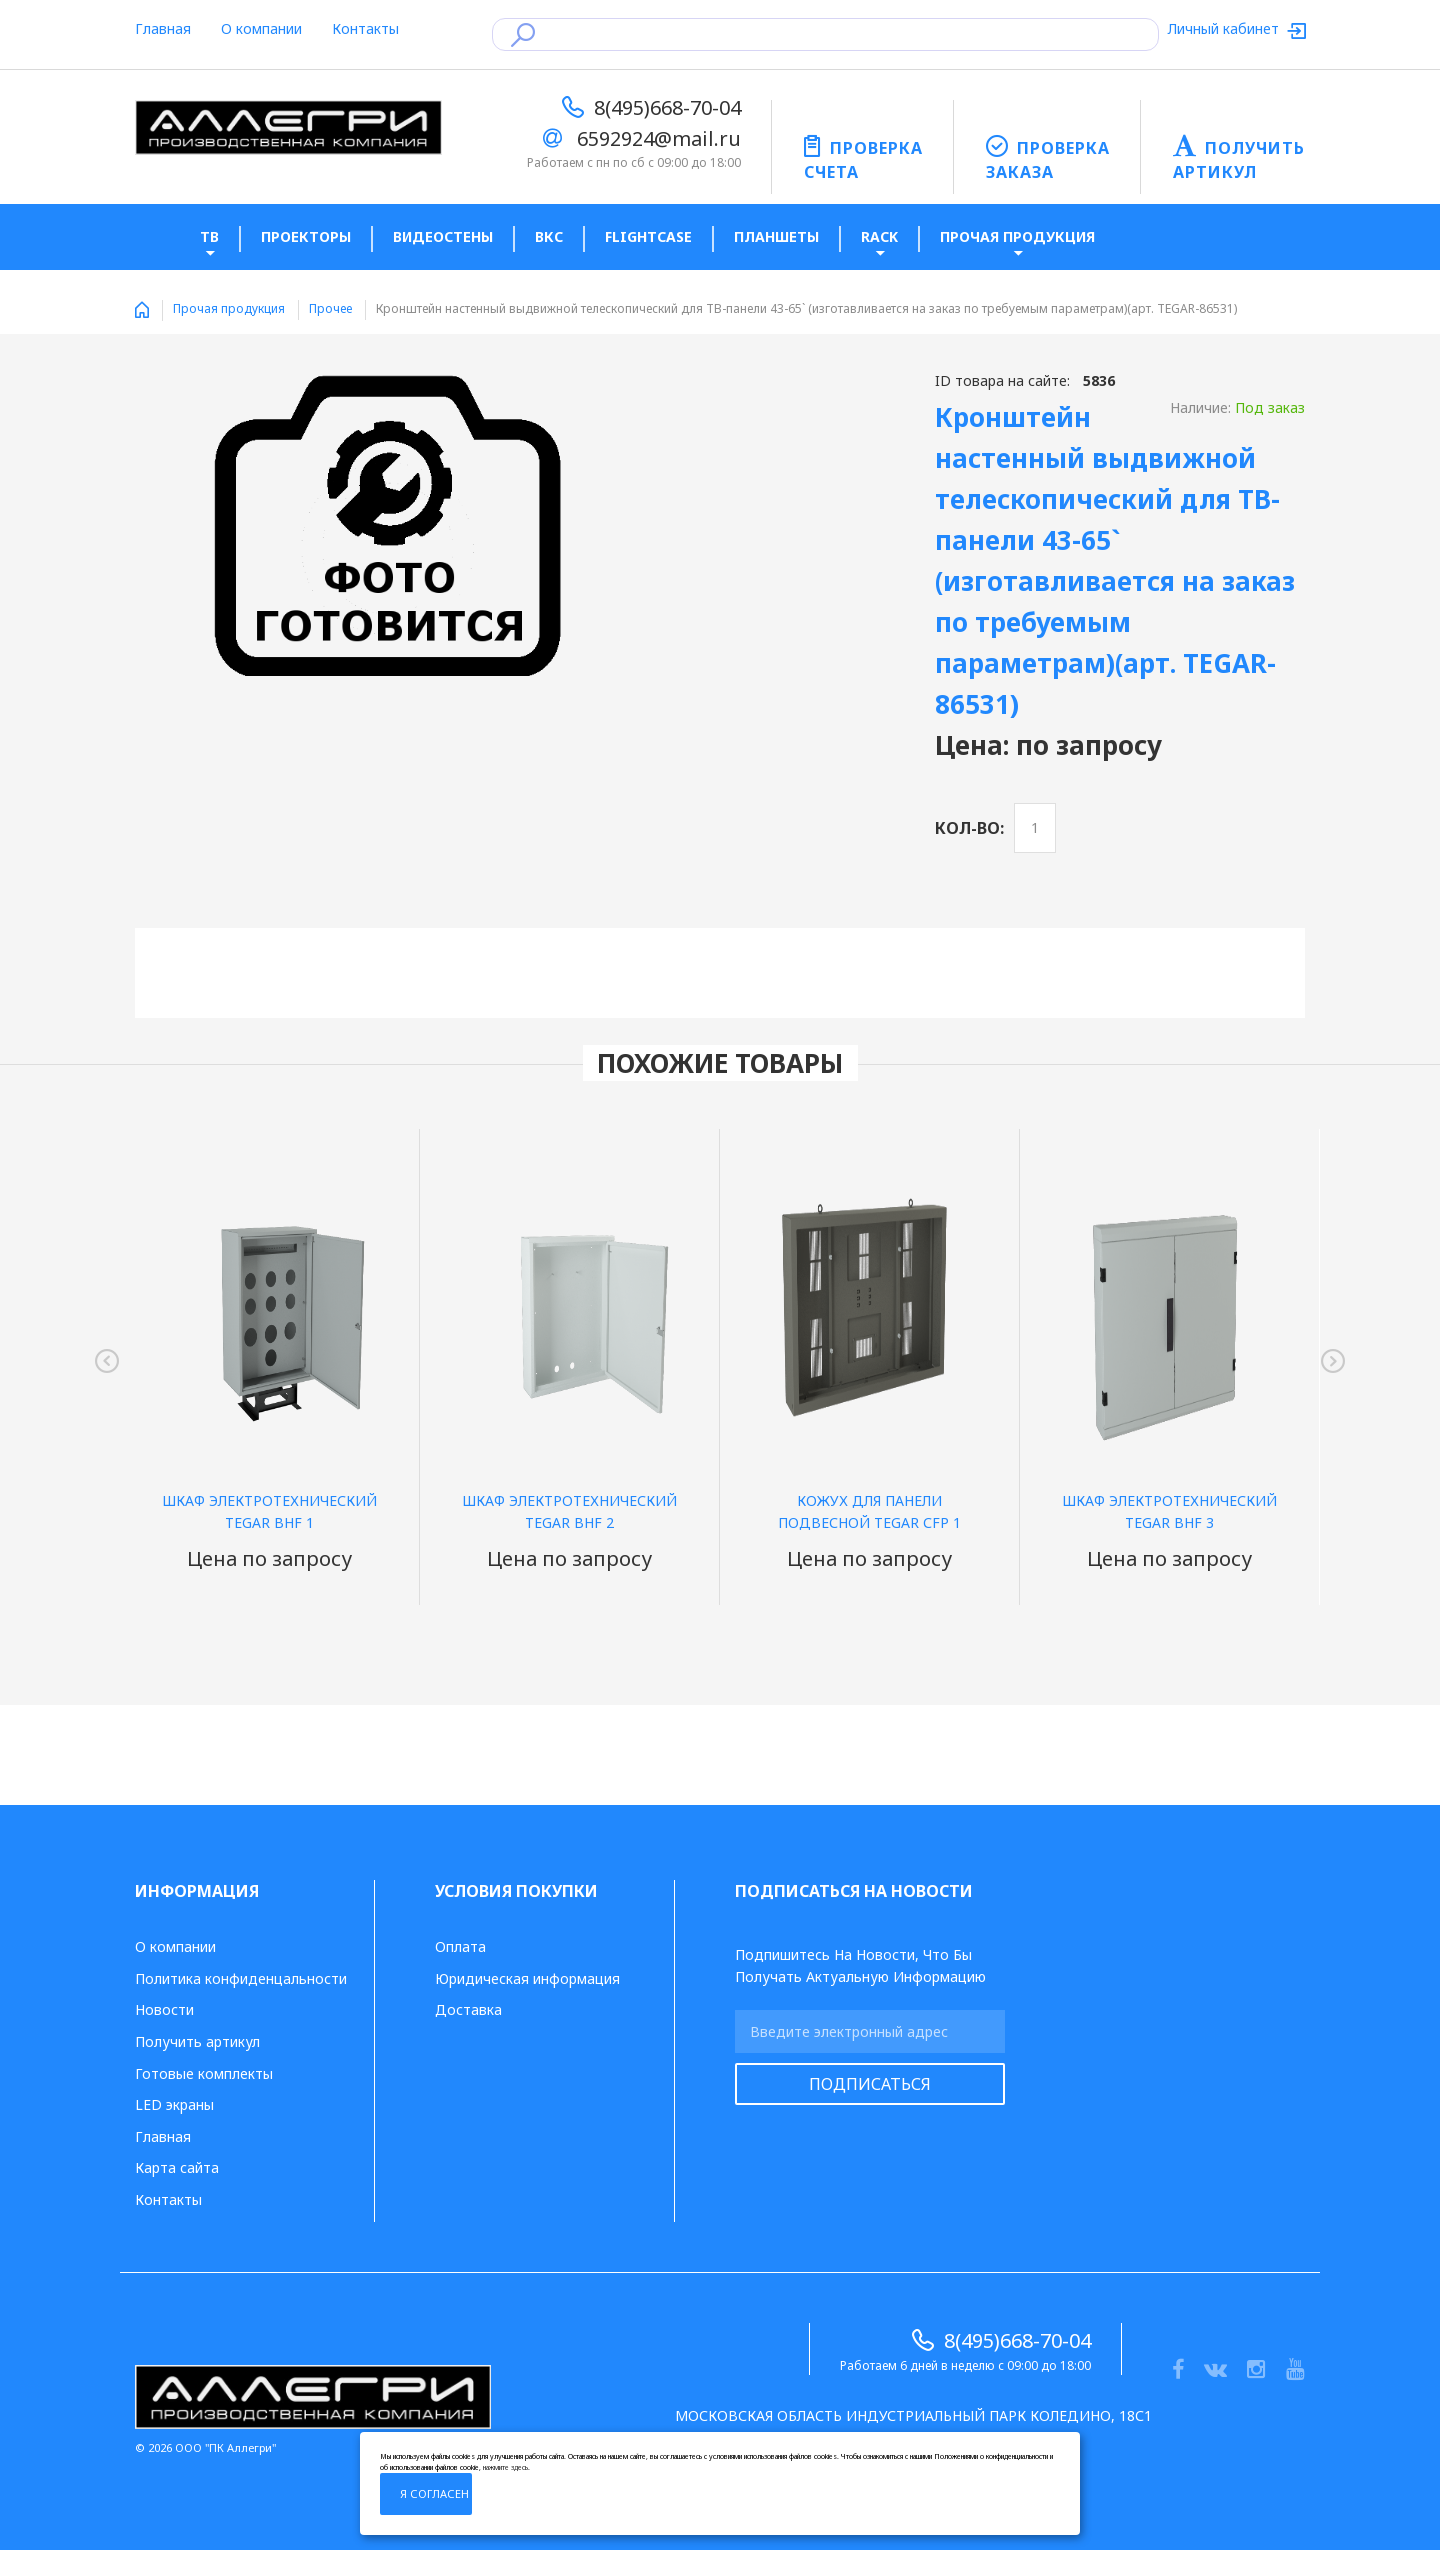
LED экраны (174, 2104)
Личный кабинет (1225, 28)
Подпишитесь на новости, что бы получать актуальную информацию (860, 1965)
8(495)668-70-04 (667, 107)
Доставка (468, 2009)
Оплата (460, 1946)
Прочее (330, 308)
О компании (261, 28)
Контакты (365, 28)
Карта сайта (177, 2167)
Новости (164, 2009)
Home (142, 310)
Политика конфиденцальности (241, 1978)
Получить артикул (197, 2041)
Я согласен (434, 2493)
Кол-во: (969, 828)
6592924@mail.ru (659, 138)
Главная (163, 28)
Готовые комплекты (204, 2073)
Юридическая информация (527, 1978)
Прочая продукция (229, 308)
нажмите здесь (505, 2467)
